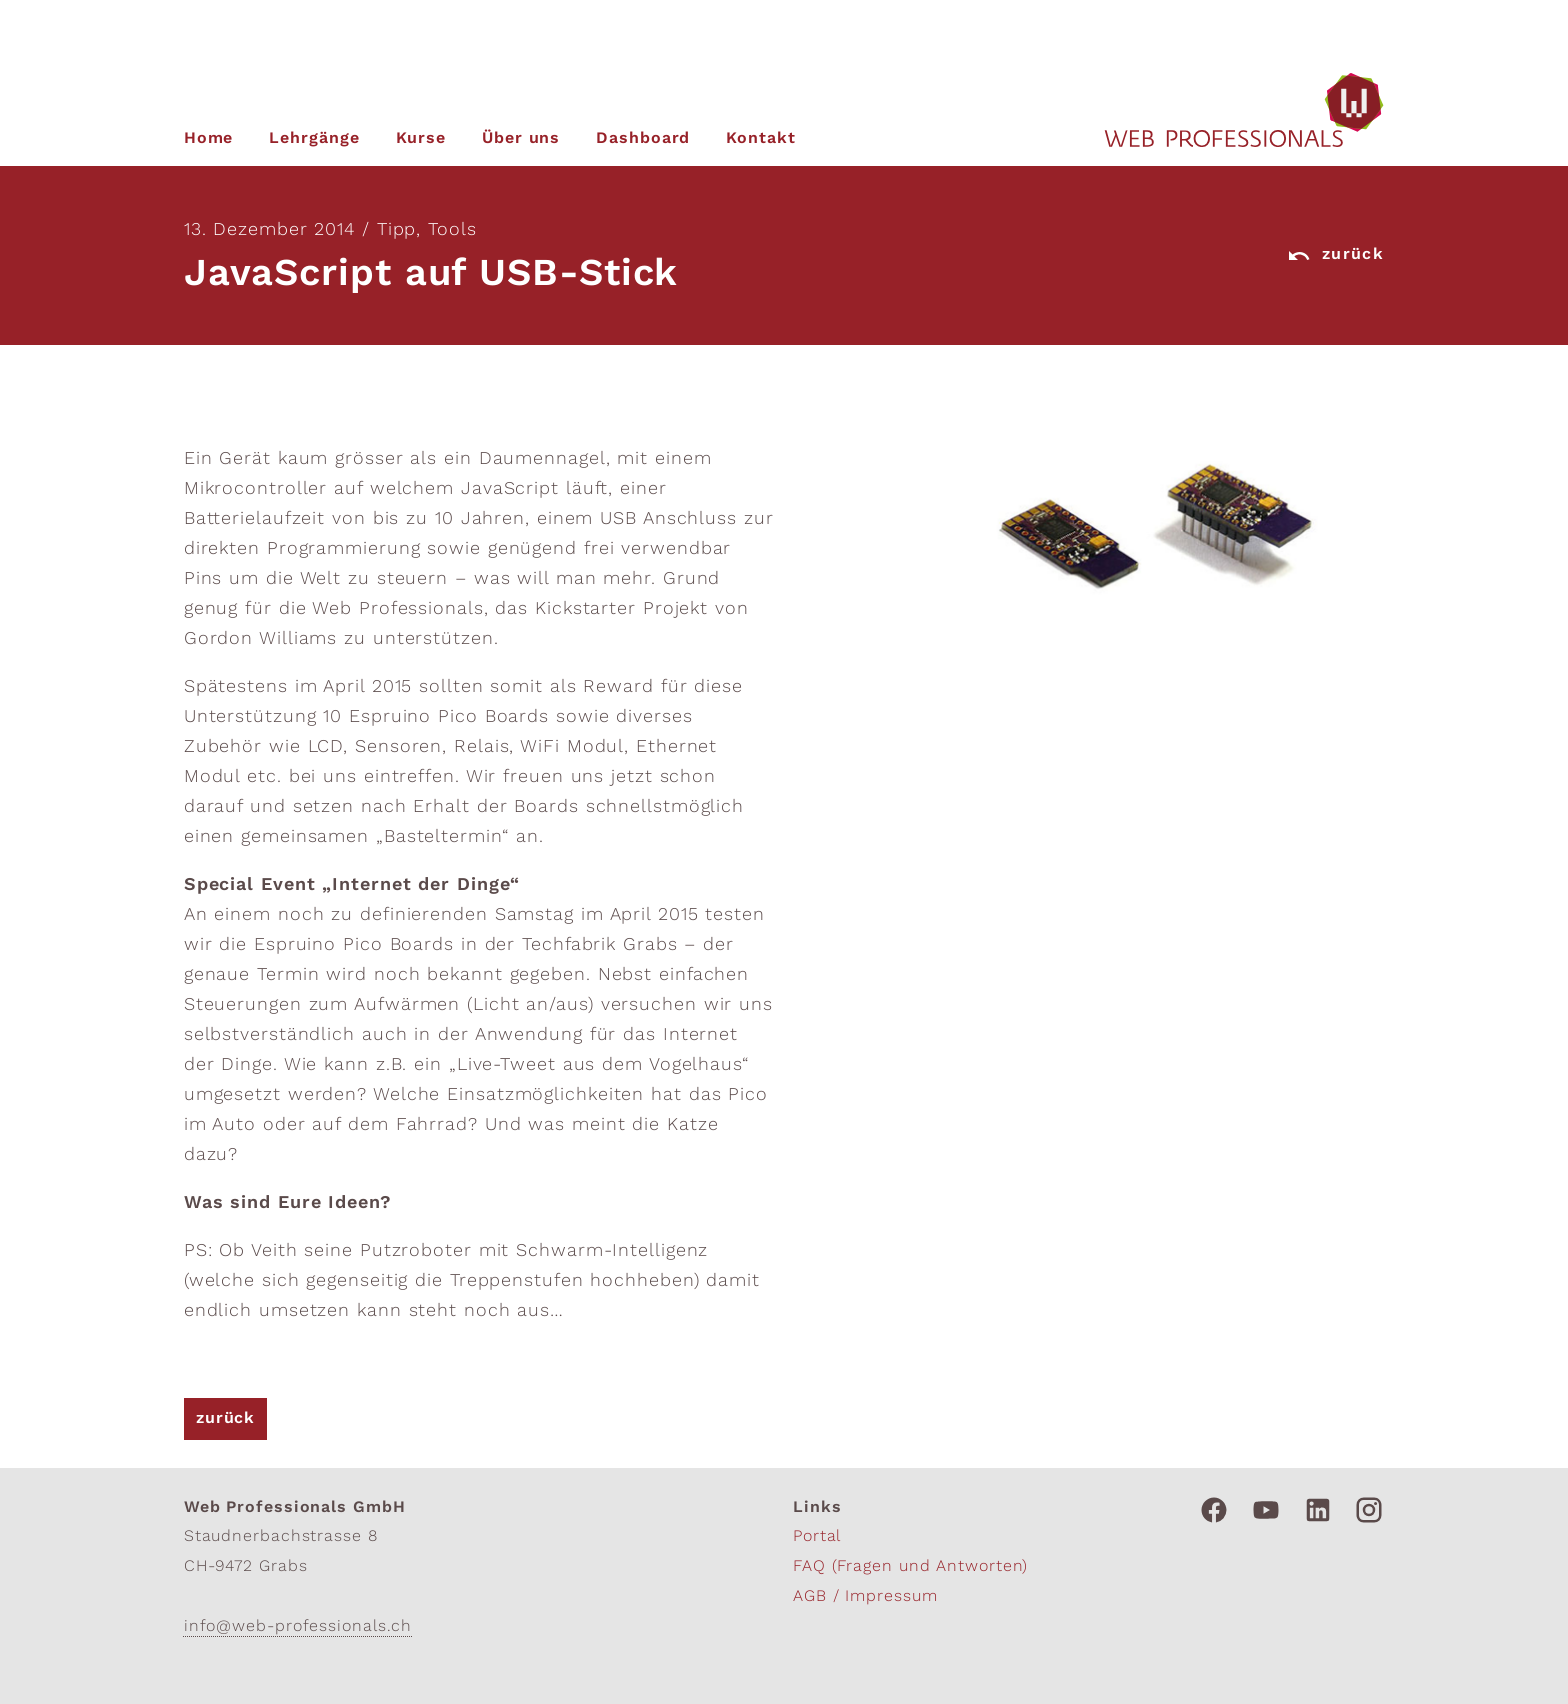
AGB (813, 1597)
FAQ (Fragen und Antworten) (910, 1567)
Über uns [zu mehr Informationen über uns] (521, 139)
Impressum (891, 1597)
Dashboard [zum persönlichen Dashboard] (643, 139)
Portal (817, 1537)
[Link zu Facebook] (1214, 1510)
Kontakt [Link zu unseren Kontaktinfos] (760, 139)
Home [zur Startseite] (209, 139)
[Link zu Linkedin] (1318, 1510)
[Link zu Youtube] (1266, 1510)
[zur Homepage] (1244, 110)
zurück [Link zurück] (1335, 256)
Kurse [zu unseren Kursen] (421, 139)
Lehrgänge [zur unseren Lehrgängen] (314, 139)
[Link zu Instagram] (1369, 1510)
